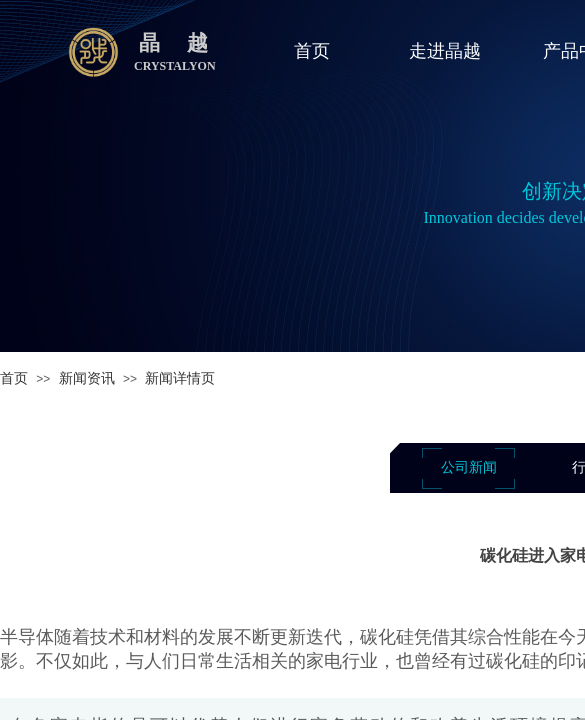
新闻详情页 (180, 378)
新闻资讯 (87, 378)
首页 (14, 378)
